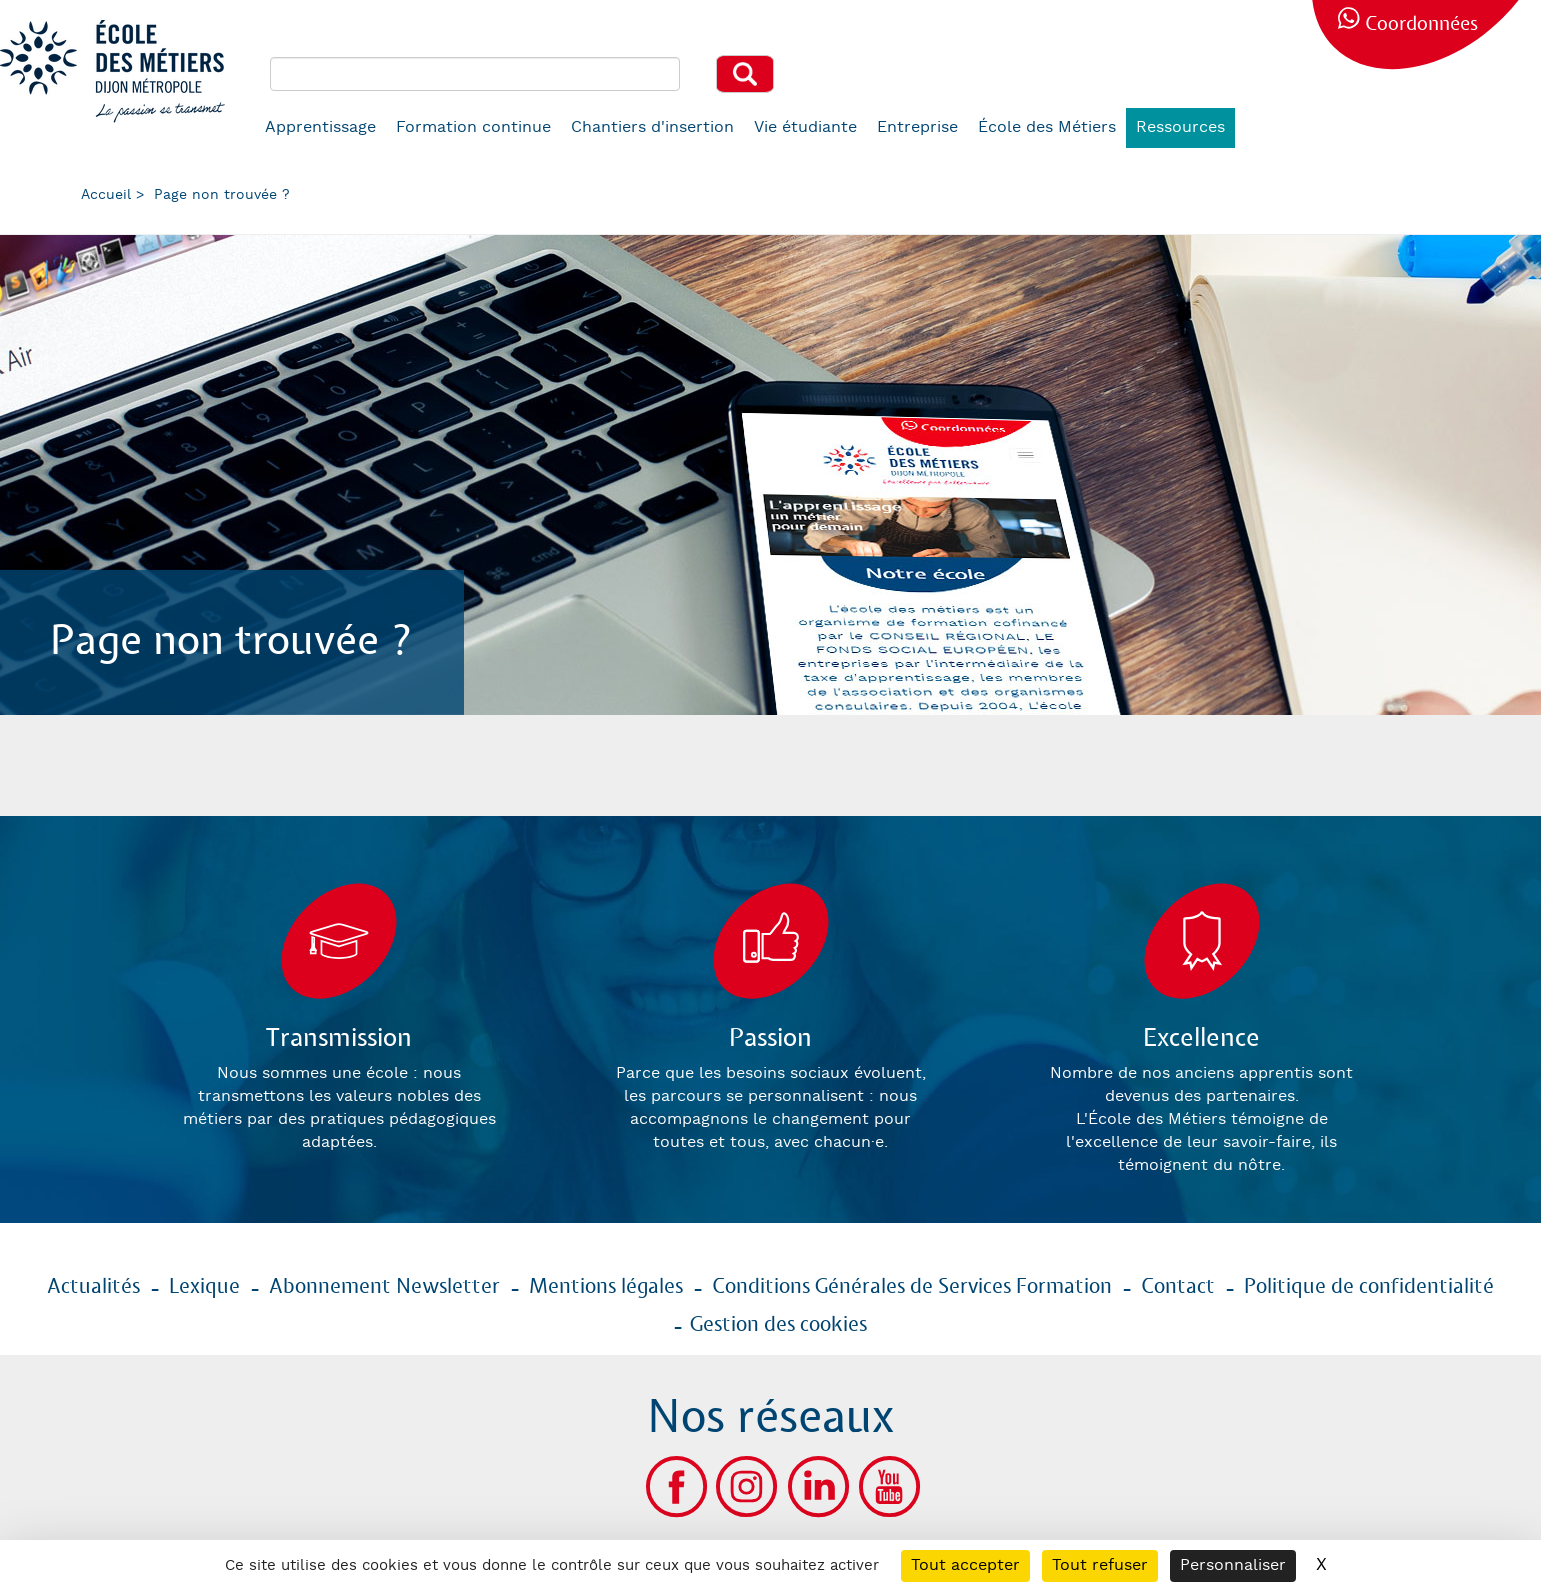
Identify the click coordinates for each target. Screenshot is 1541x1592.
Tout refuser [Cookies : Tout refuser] (1100, 1565)
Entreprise (917, 127)
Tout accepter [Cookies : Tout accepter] (965, 1565)
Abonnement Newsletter (384, 1287)
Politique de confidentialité (1369, 1287)
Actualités (93, 1287)
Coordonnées (1421, 24)
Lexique (204, 1287)
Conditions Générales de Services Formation (912, 1287)
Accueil (106, 195)
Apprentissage (320, 127)
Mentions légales (606, 1287)
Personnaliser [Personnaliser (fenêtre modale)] (1233, 1565)
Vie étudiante (805, 127)
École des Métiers (1047, 127)
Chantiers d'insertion (652, 127)
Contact (1178, 1287)
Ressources (1180, 127)
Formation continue (473, 127)
